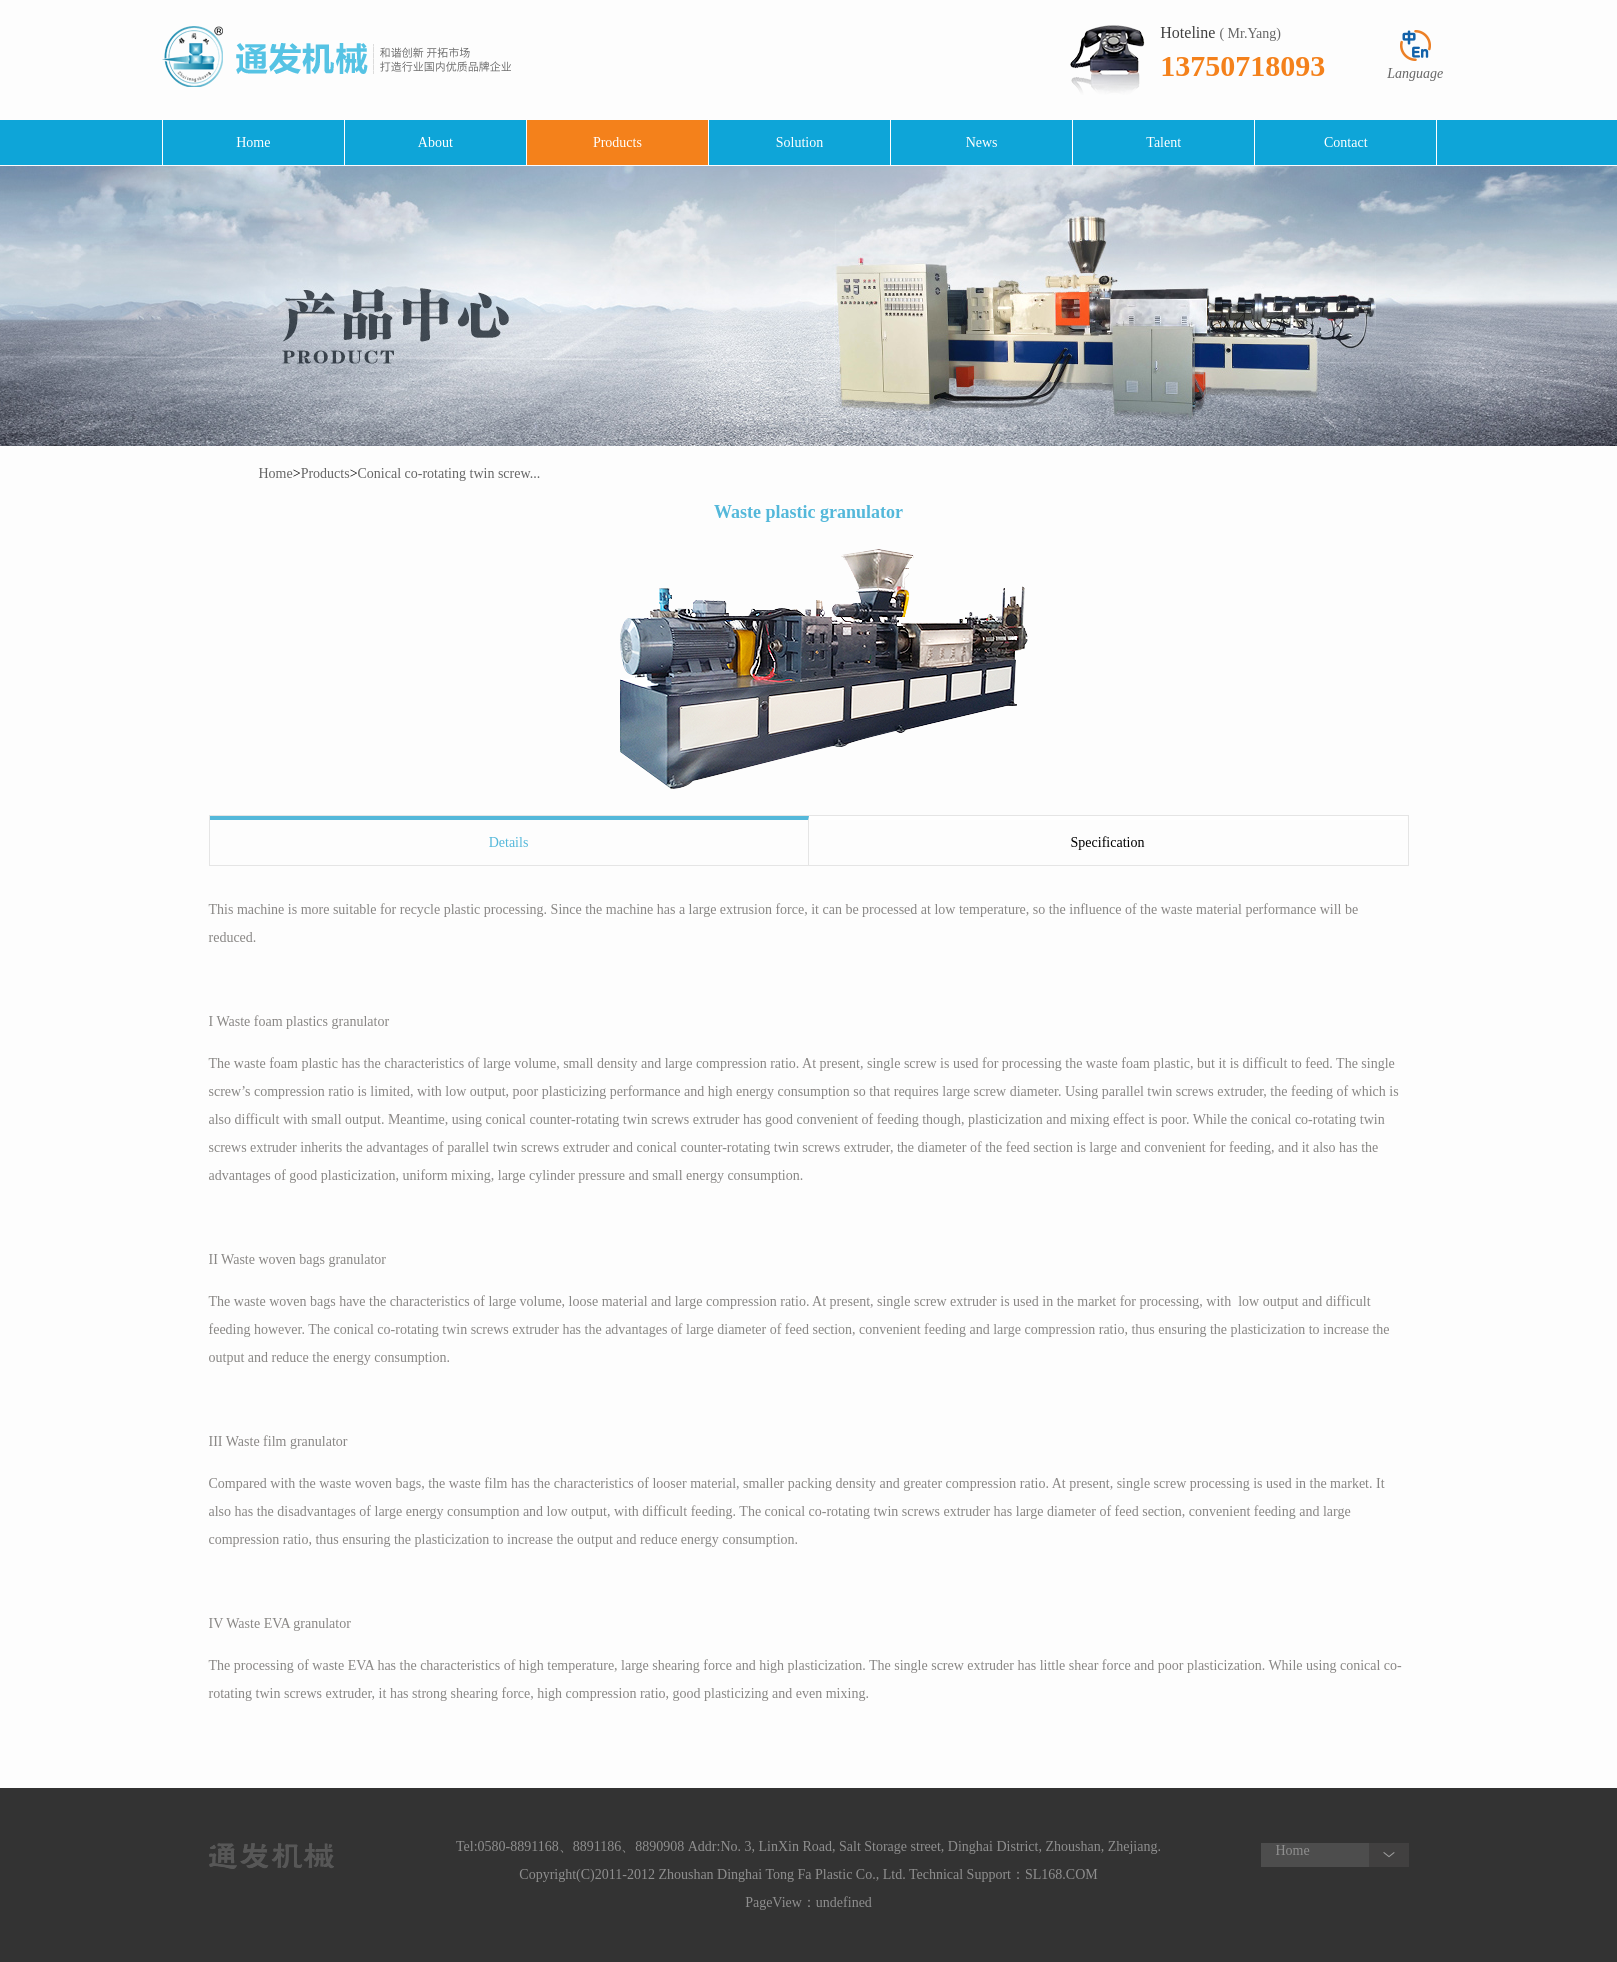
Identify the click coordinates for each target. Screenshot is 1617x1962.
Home (253, 142)
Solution (799, 142)
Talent (1163, 142)
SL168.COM (1061, 1874)
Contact (1346, 142)
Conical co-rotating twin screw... (449, 473)
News (982, 142)
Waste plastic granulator (808, 512)
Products (617, 142)
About (435, 142)
